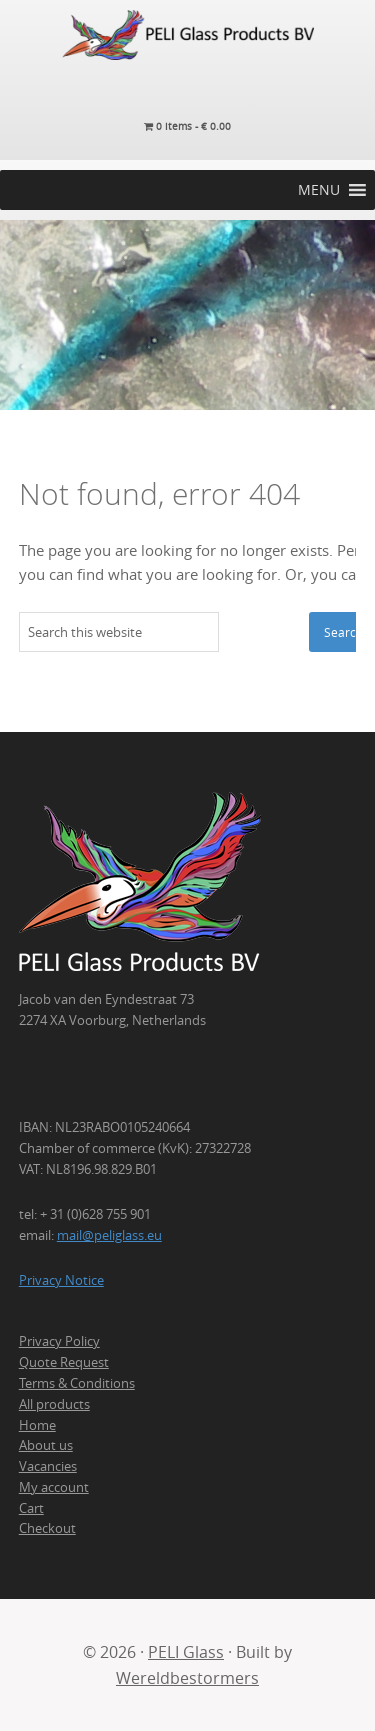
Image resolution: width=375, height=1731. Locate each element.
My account (54, 1487)
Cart (31, 1508)
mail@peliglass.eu (109, 1235)
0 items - (187, 126)
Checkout (47, 1528)
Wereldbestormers (187, 1678)
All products (54, 1404)
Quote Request (64, 1362)
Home (37, 1425)
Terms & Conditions (77, 1383)
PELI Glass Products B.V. (187, 35)
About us (46, 1445)
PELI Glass (186, 1652)
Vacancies (48, 1466)
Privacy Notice (61, 1280)
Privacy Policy (59, 1341)
